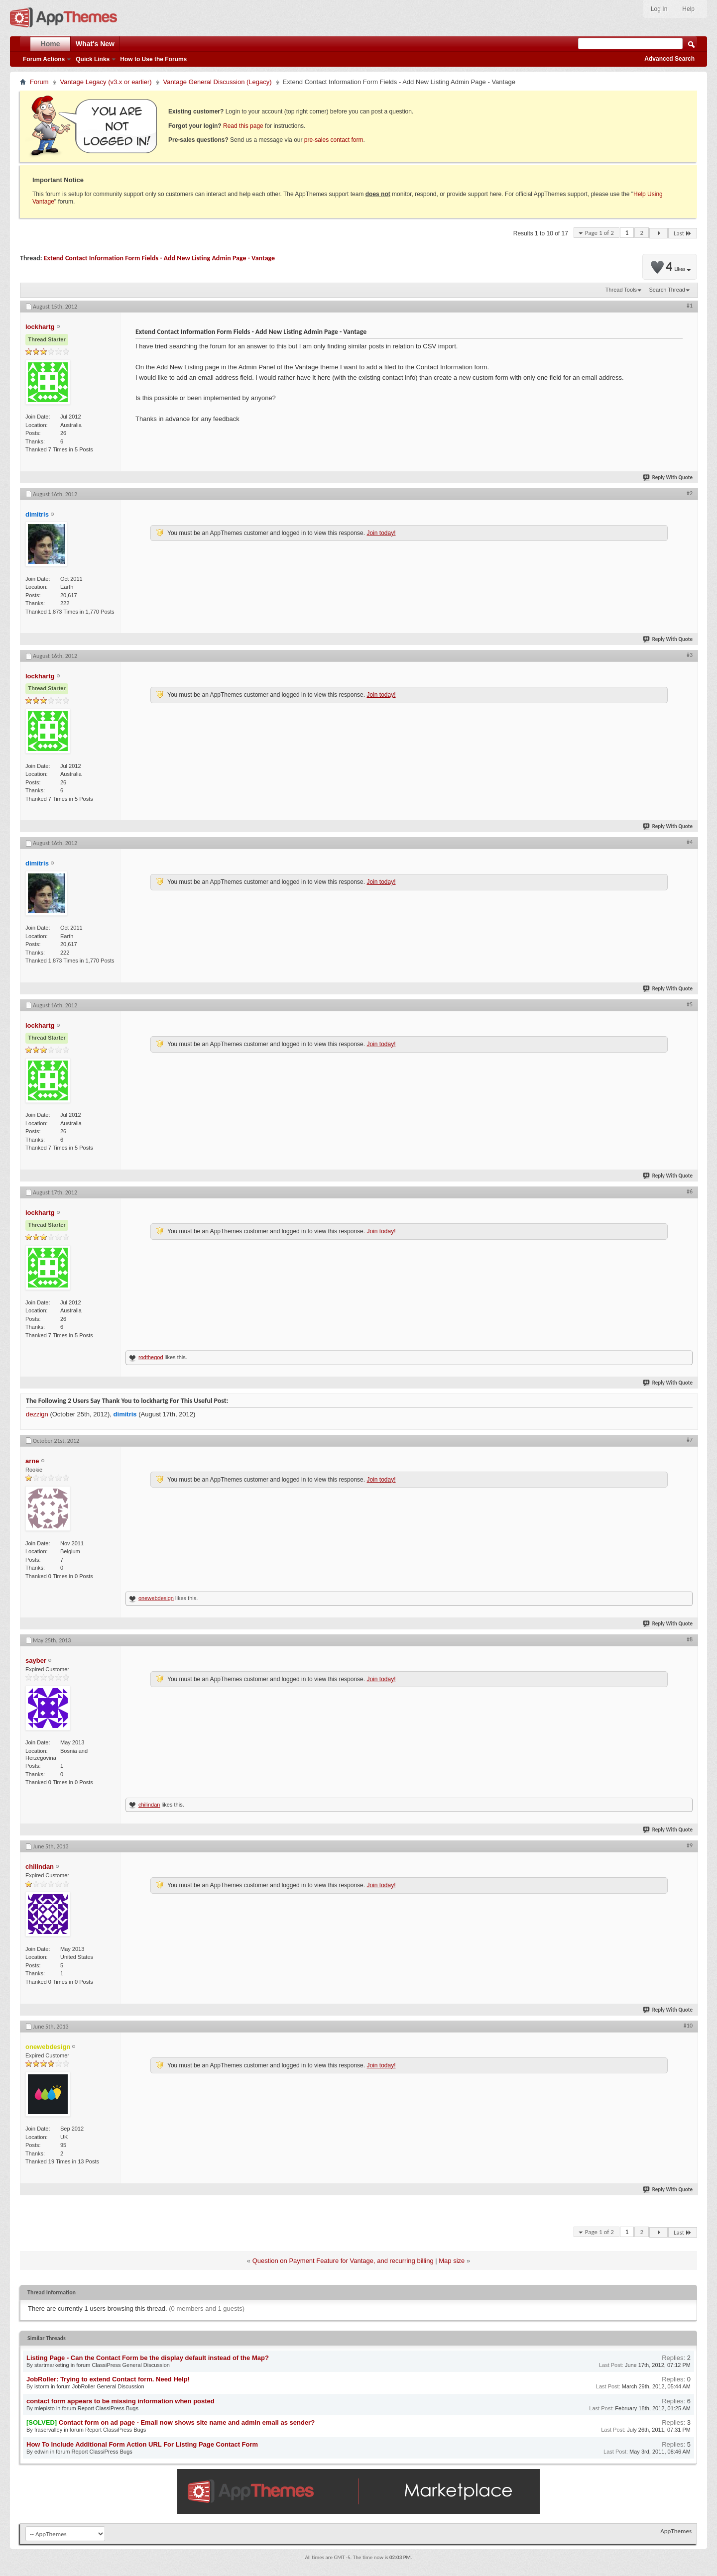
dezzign (37, 1414)
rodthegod (150, 1357)
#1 (690, 305)
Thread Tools (621, 290)
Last (683, 233)
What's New (95, 44)
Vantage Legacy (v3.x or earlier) (106, 82)
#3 (690, 654)
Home (50, 44)
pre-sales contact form (333, 139)
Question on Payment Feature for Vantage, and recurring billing (343, 2260)
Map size (452, 2260)
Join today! (380, 533)
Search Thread (667, 290)
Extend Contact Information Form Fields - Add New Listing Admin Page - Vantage (159, 258)
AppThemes (676, 2531)
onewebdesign (156, 1598)
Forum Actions (44, 59)
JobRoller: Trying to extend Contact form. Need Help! (108, 2379)
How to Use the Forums (153, 59)
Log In (659, 8)
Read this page (243, 125)
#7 (690, 1439)
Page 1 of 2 (599, 232)
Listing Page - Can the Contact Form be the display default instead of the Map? (147, 2357)
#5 (690, 1004)
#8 (690, 1639)
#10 (688, 2025)
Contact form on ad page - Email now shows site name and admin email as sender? (187, 2422)
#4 (690, 842)
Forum (39, 82)
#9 (690, 1845)
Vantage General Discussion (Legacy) (217, 82)
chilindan (149, 1805)
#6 (690, 1191)
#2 (690, 493)
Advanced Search (669, 58)
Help (688, 8)
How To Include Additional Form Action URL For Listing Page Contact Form (142, 2444)
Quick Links (93, 59)
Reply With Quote (668, 477)
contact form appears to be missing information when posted (120, 2401)
